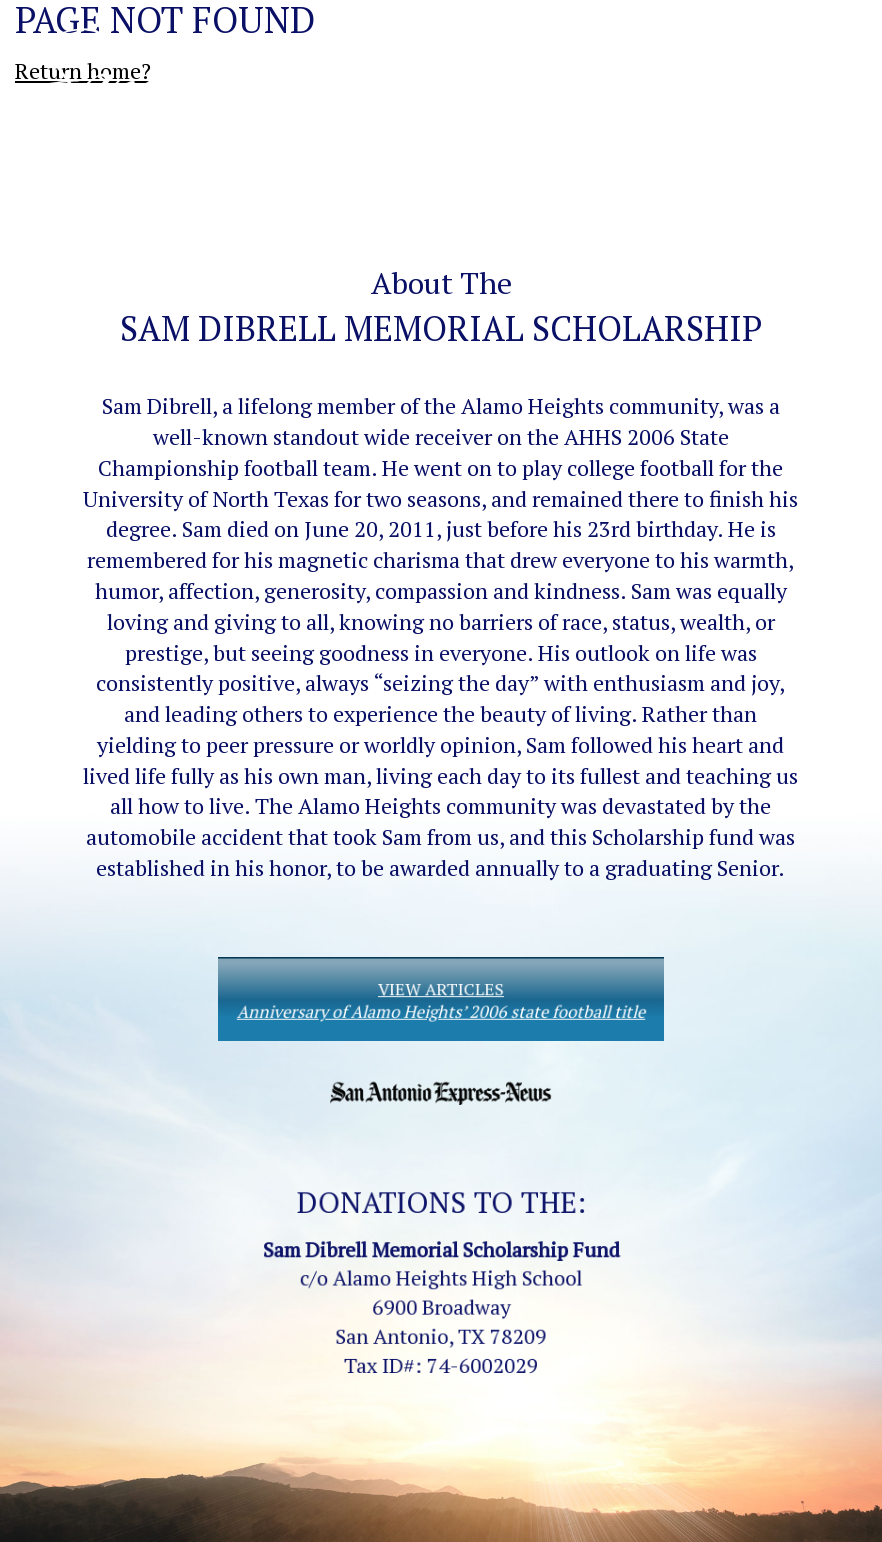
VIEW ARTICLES (441, 999)
